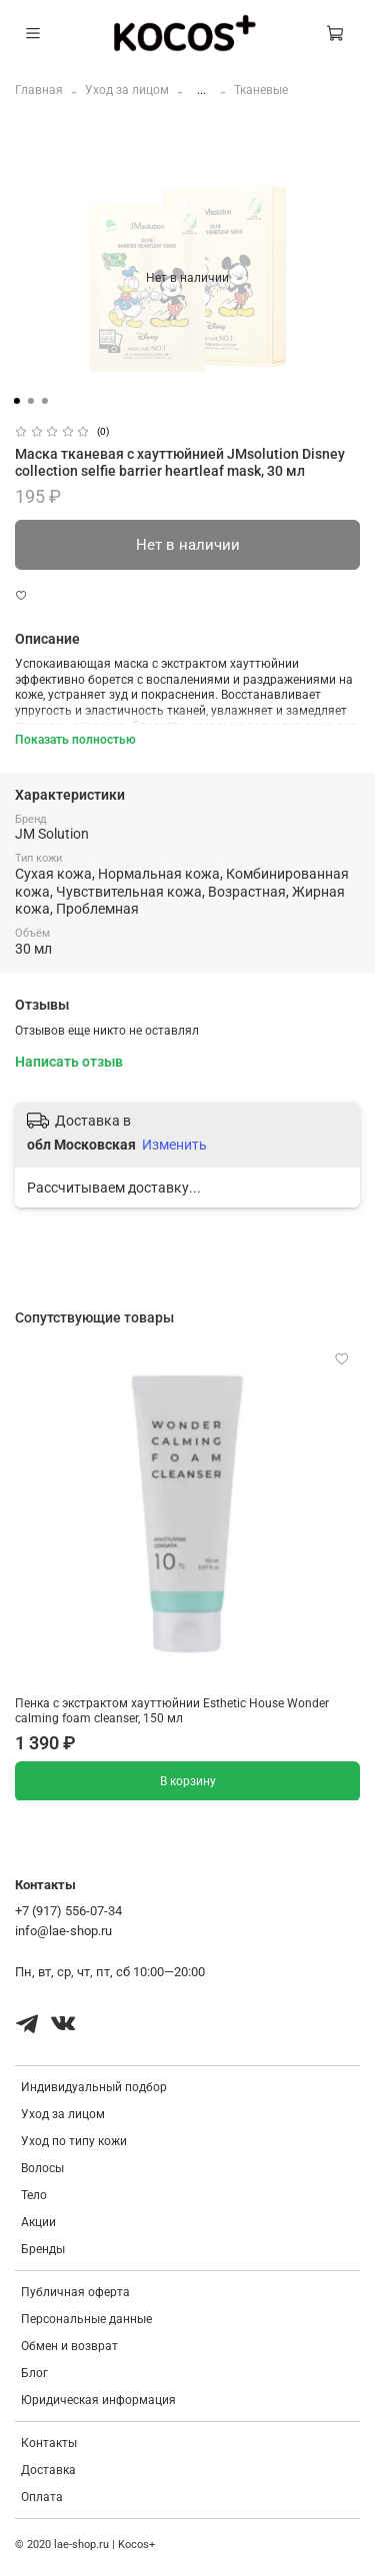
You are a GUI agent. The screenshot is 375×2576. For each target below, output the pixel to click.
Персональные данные (86, 2319)
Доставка (48, 2470)
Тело (34, 2195)
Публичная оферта (75, 2292)
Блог (34, 2373)
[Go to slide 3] (44, 401)
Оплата (42, 2497)
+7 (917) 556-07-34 (68, 1910)
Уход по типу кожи (74, 2141)
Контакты (49, 2443)
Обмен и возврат (69, 2346)
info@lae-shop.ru (63, 1930)
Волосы (42, 2168)
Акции (38, 2222)
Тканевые (261, 90)
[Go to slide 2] (30, 401)
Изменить (174, 1145)
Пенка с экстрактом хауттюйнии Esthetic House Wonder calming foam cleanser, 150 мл (172, 1710)
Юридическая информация (98, 2400)
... (201, 90)
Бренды (43, 2249)
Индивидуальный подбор (94, 2087)
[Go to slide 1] (16, 401)
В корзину (188, 1780)
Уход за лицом (127, 90)
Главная (39, 90)
